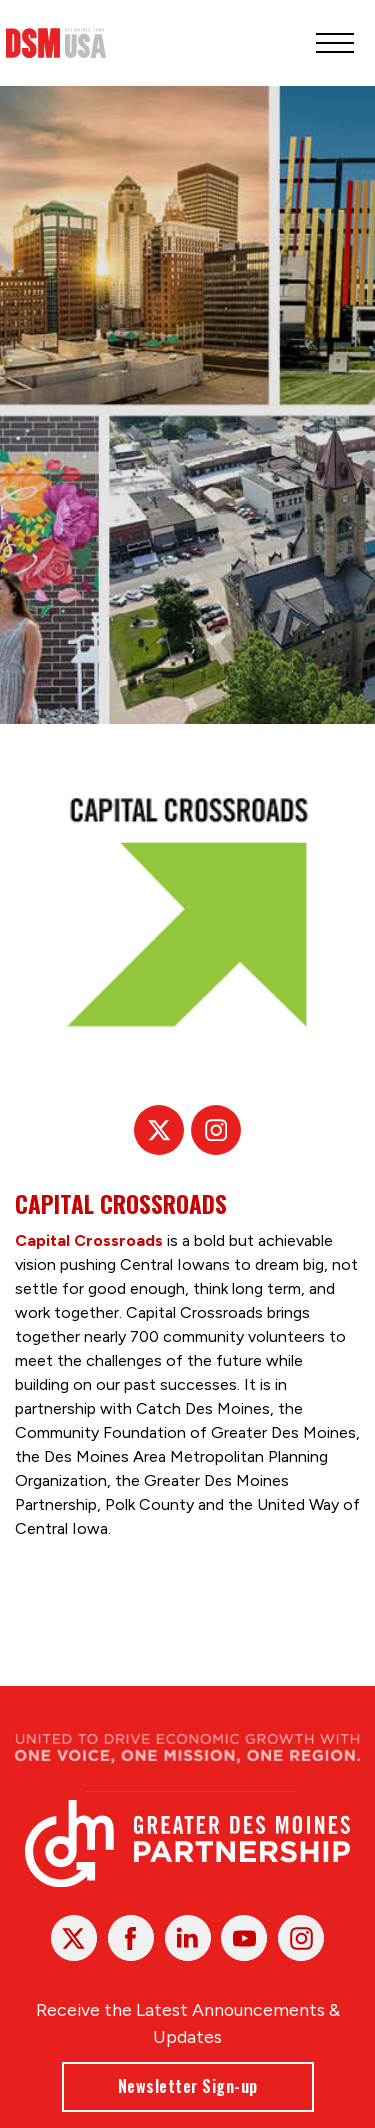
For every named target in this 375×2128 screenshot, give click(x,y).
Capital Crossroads (89, 1241)
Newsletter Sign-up (188, 2086)
